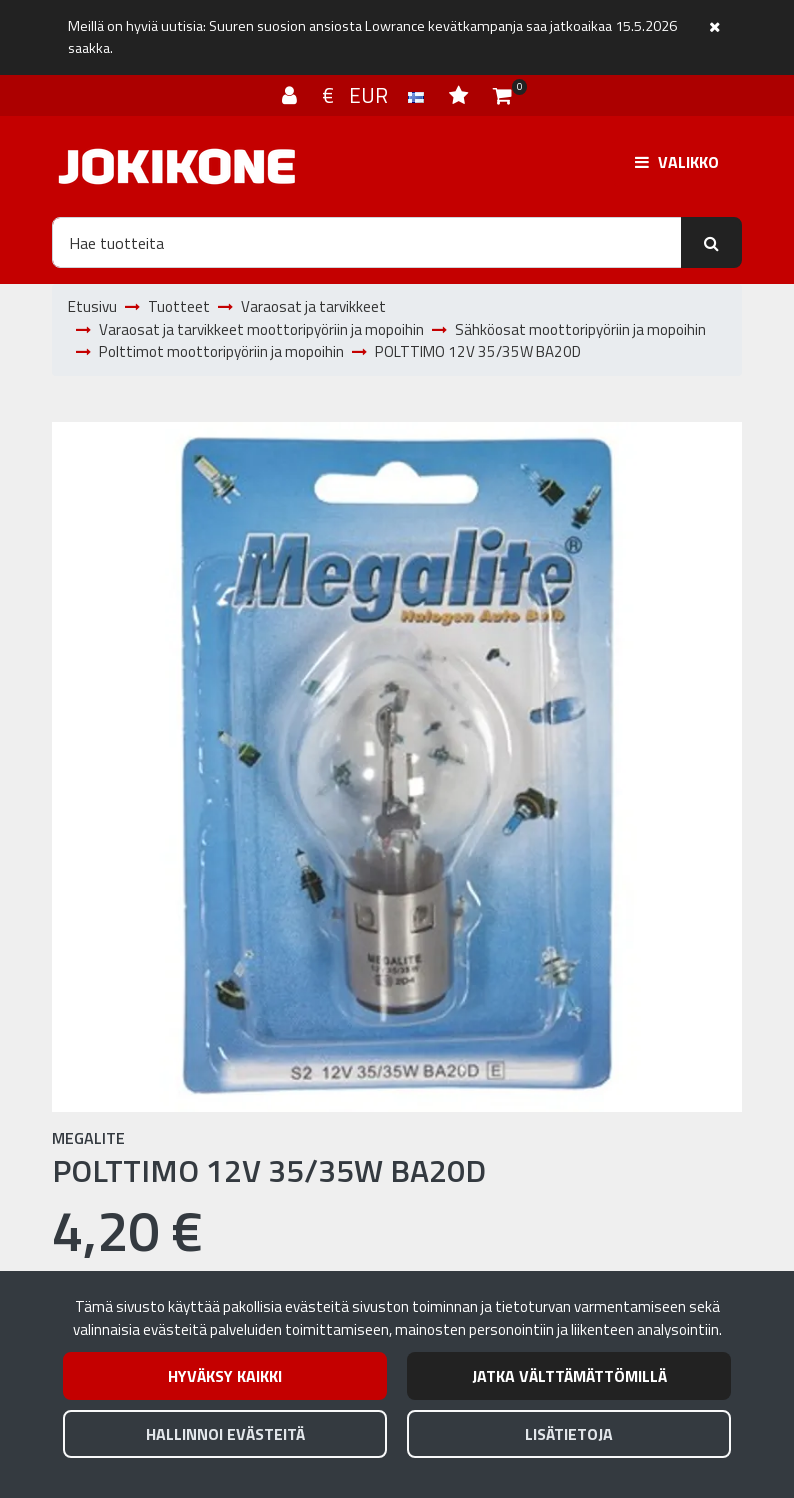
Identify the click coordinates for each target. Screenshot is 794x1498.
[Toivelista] (461, 95)
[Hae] (367, 242)
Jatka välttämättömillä (569, 1376)
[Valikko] (677, 162)
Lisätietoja (569, 1434)
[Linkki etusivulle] (177, 166)
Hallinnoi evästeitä (225, 1434)
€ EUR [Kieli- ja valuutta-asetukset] (375, 95)
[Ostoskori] (502, 95)
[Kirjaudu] (292, 95)
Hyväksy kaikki (225, 1376)
